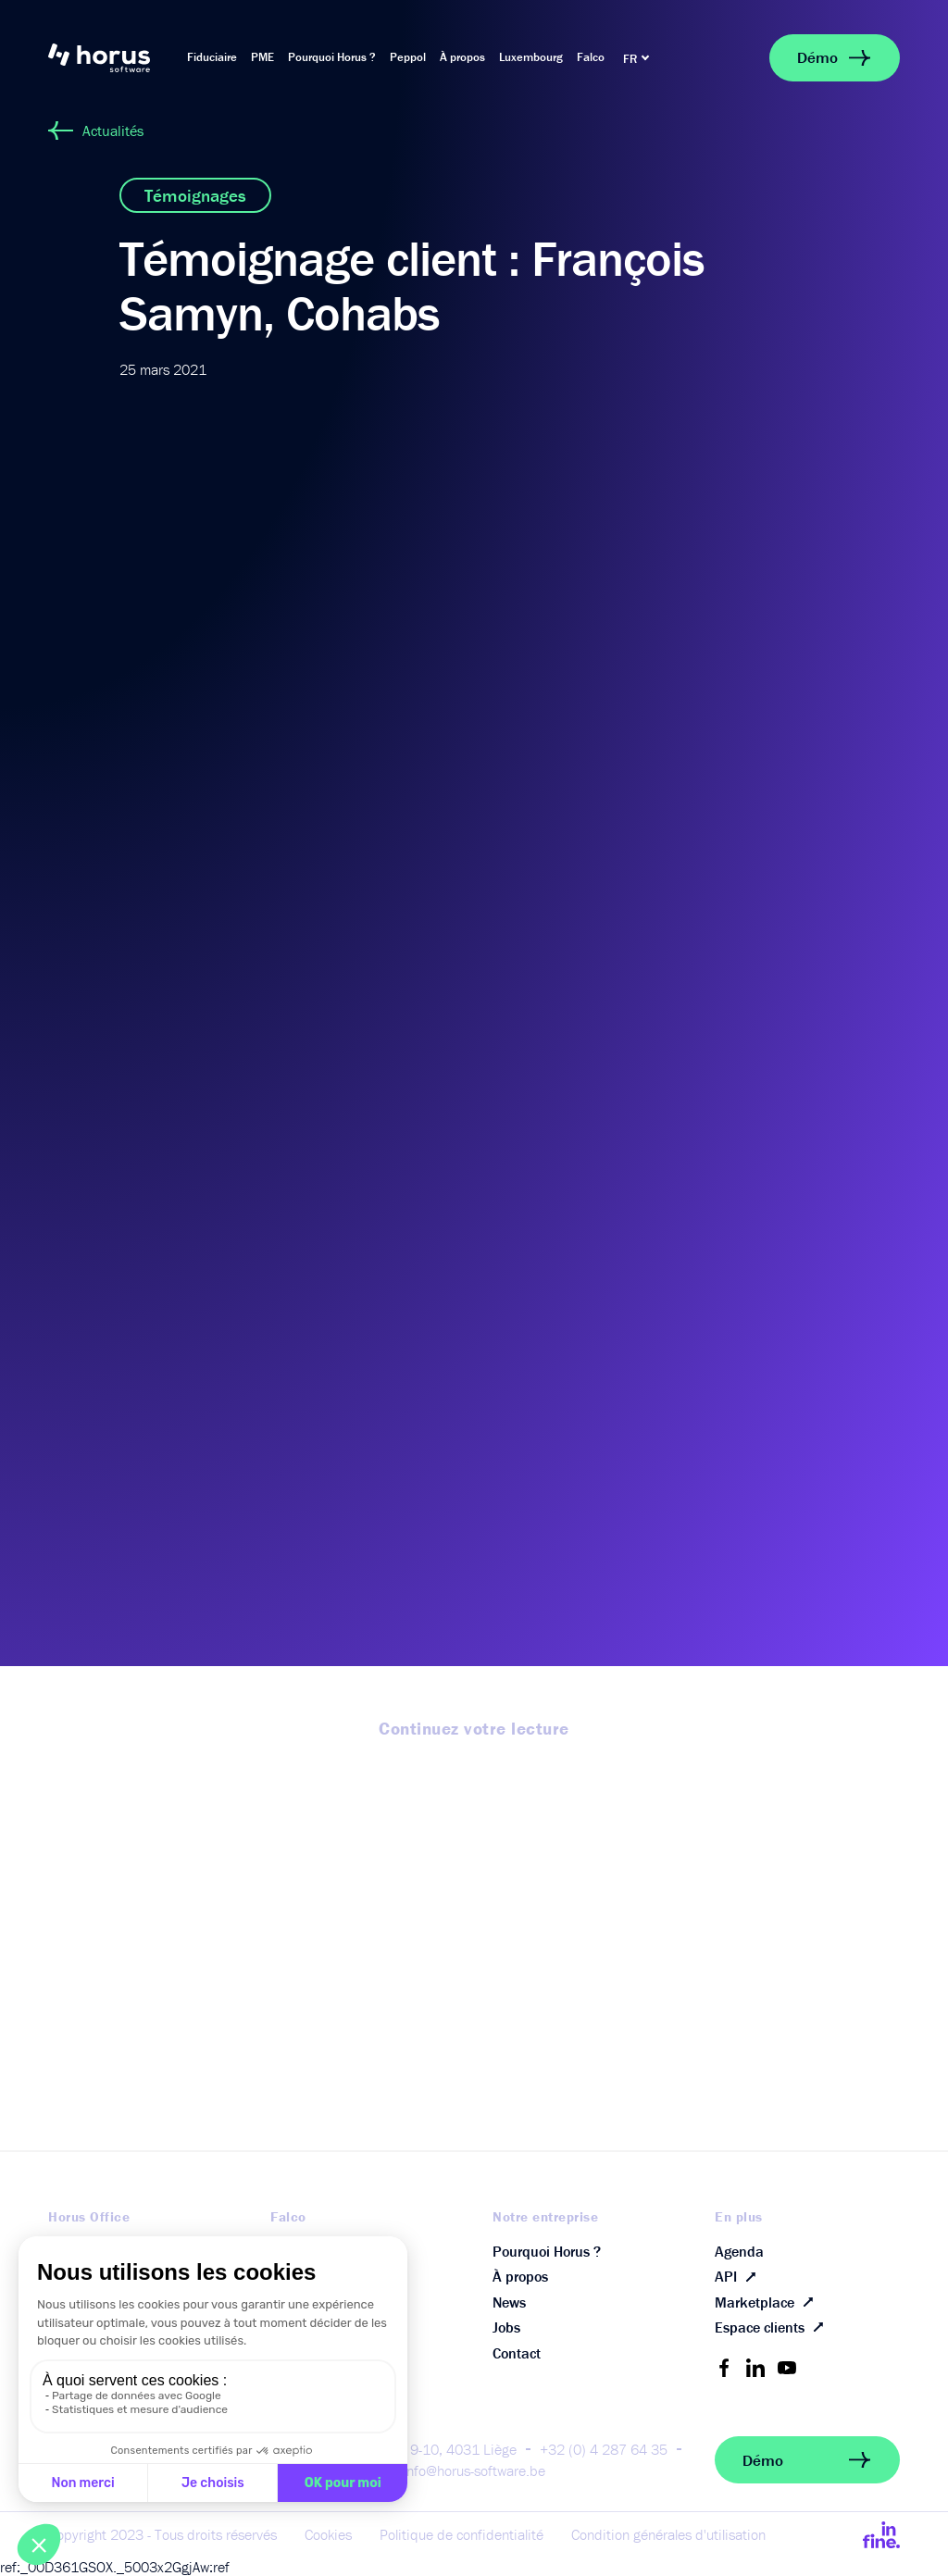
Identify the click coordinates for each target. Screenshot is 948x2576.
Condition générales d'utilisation (668, 2534)
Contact (517, 2353)
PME (262, 57)
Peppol (408, 57)
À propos (462, 57)
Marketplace (768, 2301)
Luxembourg (531, 57)
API (739, 2276)
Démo (834, 57)
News (509, 2302)
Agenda (739, 2251)
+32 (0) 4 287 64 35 (603, 2449)
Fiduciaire (212, 57)
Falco (591, 57)
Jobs (506, 2327)
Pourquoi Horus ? (332, 57)
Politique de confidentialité (461, 2534)
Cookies (328, 2534)
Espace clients (773, 2327)
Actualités (95, 130)
